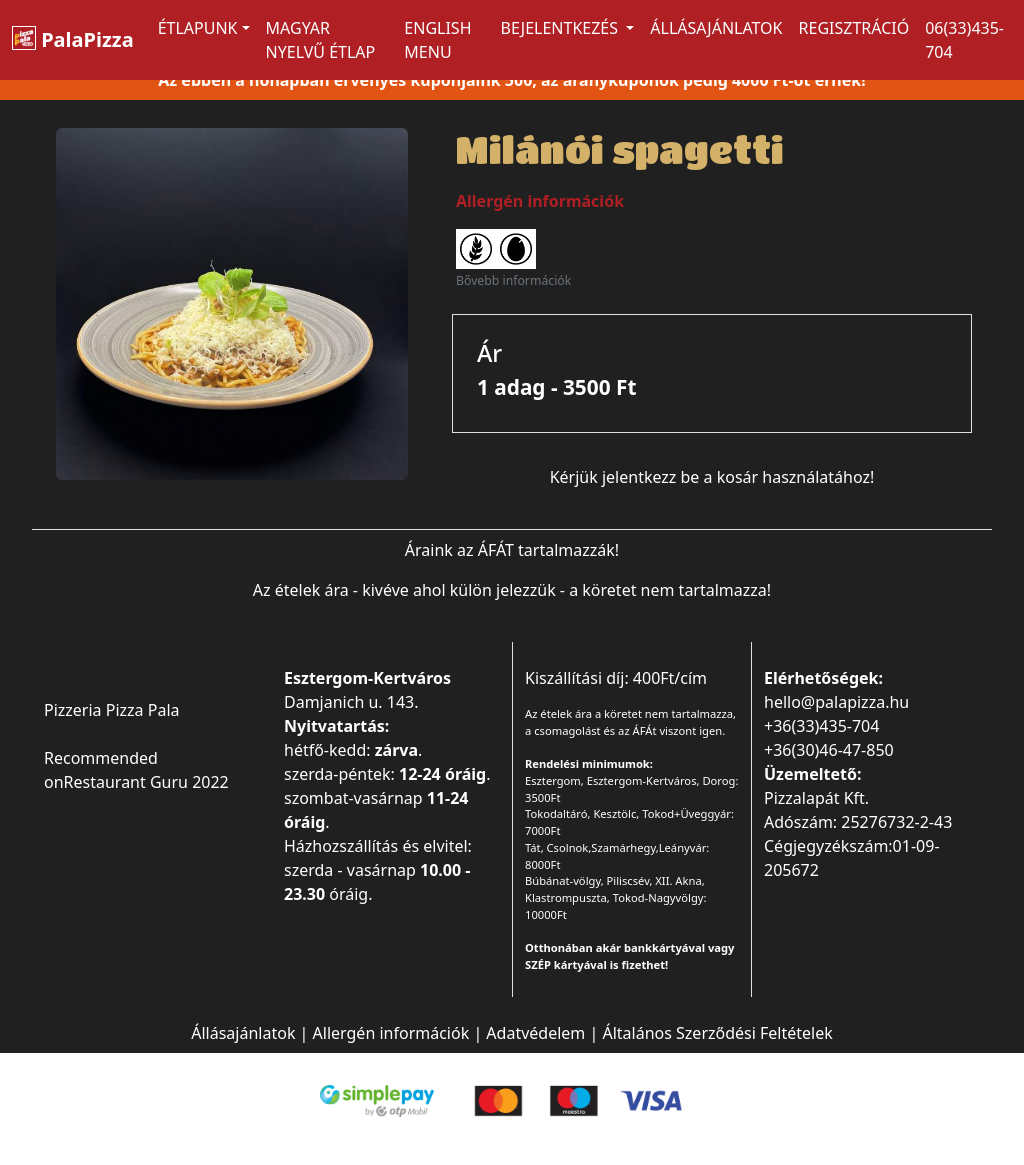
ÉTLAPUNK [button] (198, 28)
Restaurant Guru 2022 (146, 782)
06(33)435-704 (964, 40)
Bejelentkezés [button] (562, 28)
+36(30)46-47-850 (829, 750)
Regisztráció (854, 28)
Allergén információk (391, 1033)
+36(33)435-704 (821, 726)
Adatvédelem (535, 1033)
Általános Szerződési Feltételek (717, 1033)
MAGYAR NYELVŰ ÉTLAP (321, 40)
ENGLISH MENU (437, 40)
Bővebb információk (513, 280)
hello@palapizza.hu (836, 702)
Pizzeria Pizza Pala (112, 710)
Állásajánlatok (716, 28)
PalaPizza (73, 39)
